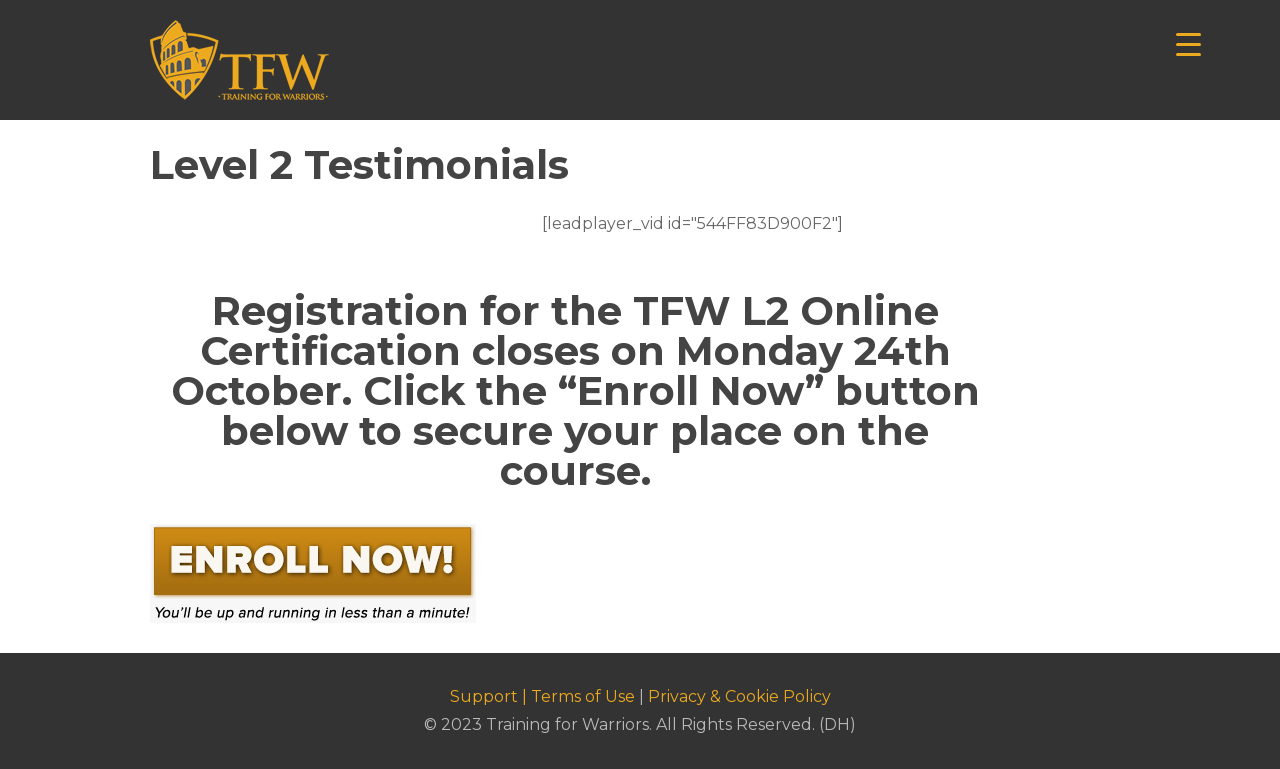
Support (484, 696)
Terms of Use (583, 696)
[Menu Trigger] (1188, 42)
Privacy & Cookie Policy (739, 696)
